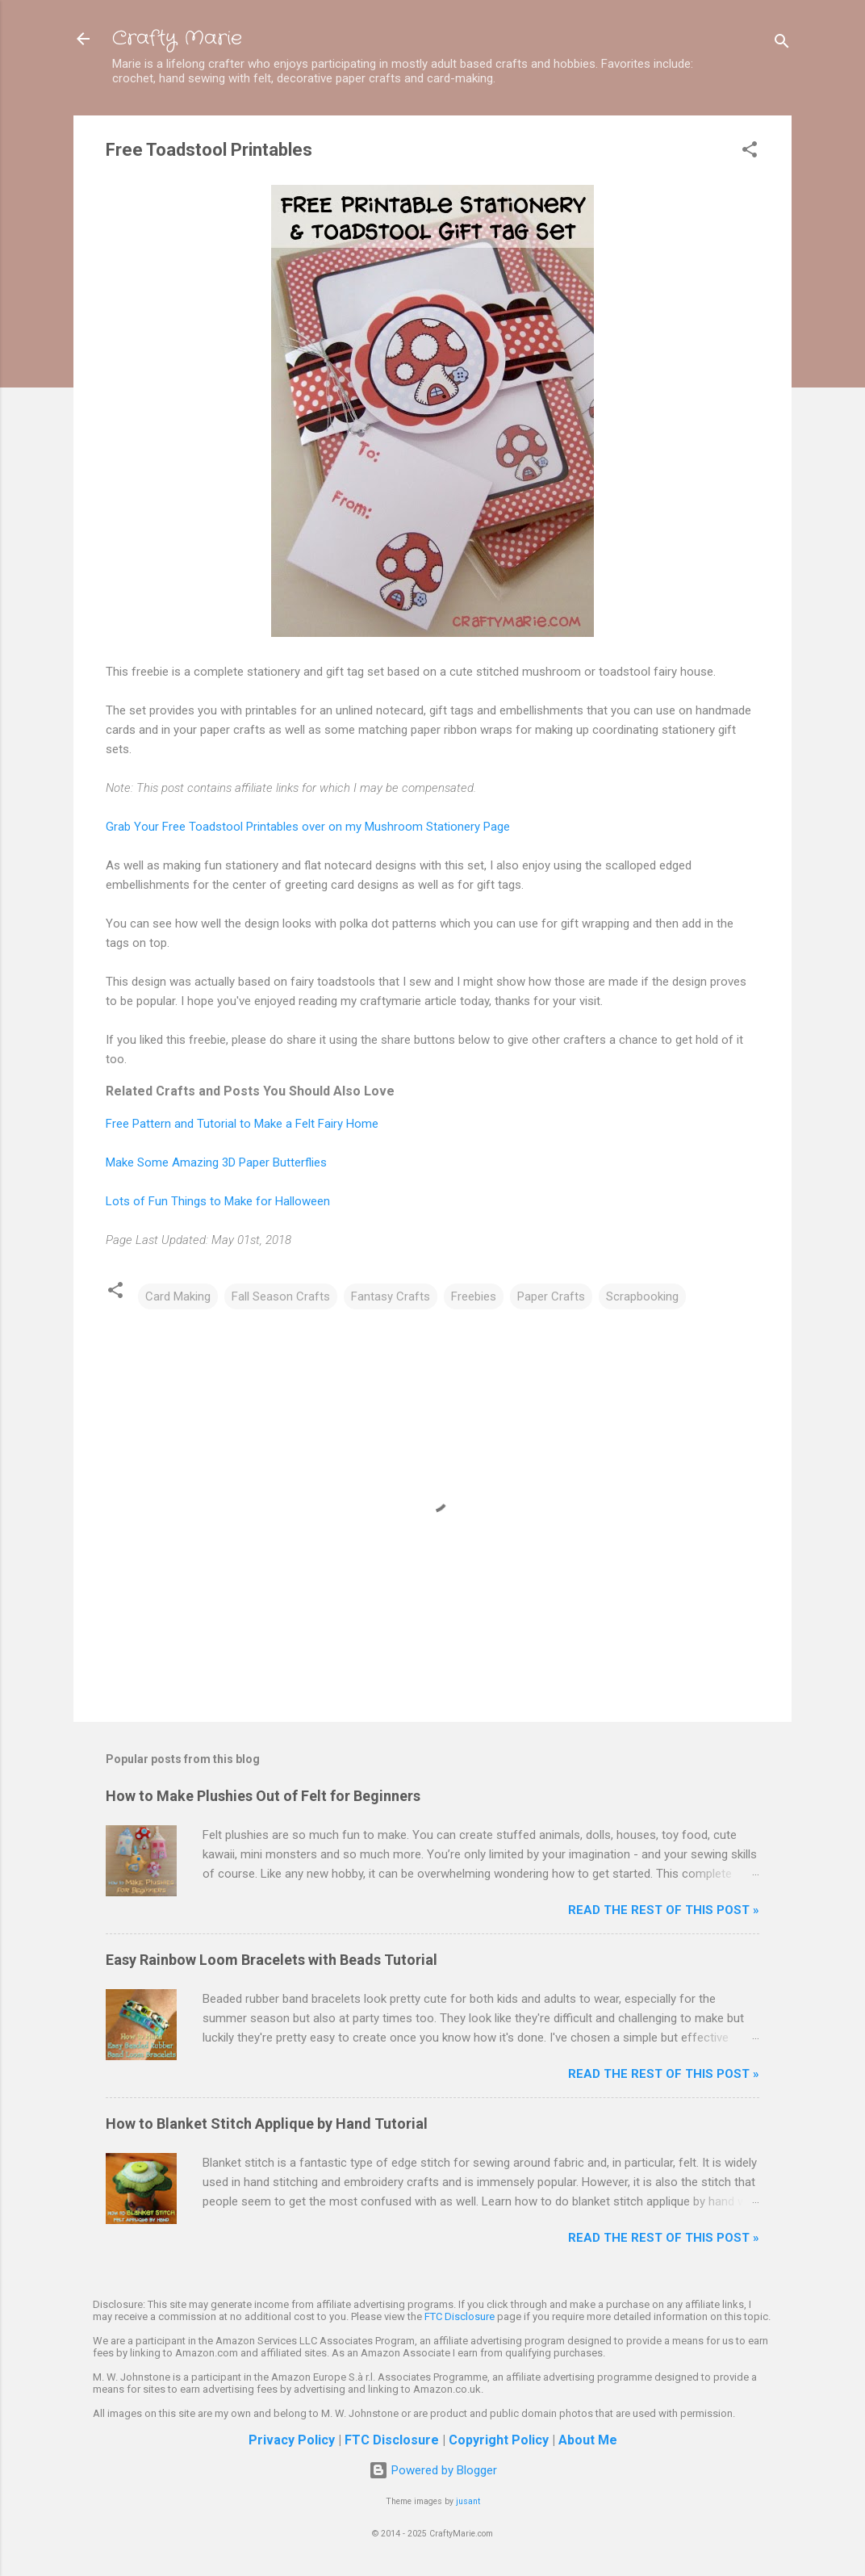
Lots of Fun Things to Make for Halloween (218, 1201)
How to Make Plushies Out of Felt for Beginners (263, 1795)
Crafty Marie (177, 38)
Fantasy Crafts (390, 1296)
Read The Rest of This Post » (663, 1910)
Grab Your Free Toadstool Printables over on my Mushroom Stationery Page (308, 826)
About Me (587, 2440)
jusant (468, 2501)
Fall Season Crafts (281, 1296)
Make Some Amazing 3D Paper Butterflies (216, 1162)
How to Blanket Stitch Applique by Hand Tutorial (267, 2123)
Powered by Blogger (433, 2470)
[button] (749, 152)
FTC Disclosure (459, 2316)
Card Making (178, 1296)
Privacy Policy (292, 2440)
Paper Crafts (551, 1296)
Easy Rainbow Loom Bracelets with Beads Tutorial (271, 1959)
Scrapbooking (642, 1296)
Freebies (473, 1296)
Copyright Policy (499, 2440)
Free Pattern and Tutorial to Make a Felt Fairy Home (242, 1123)
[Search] (782, 44)
